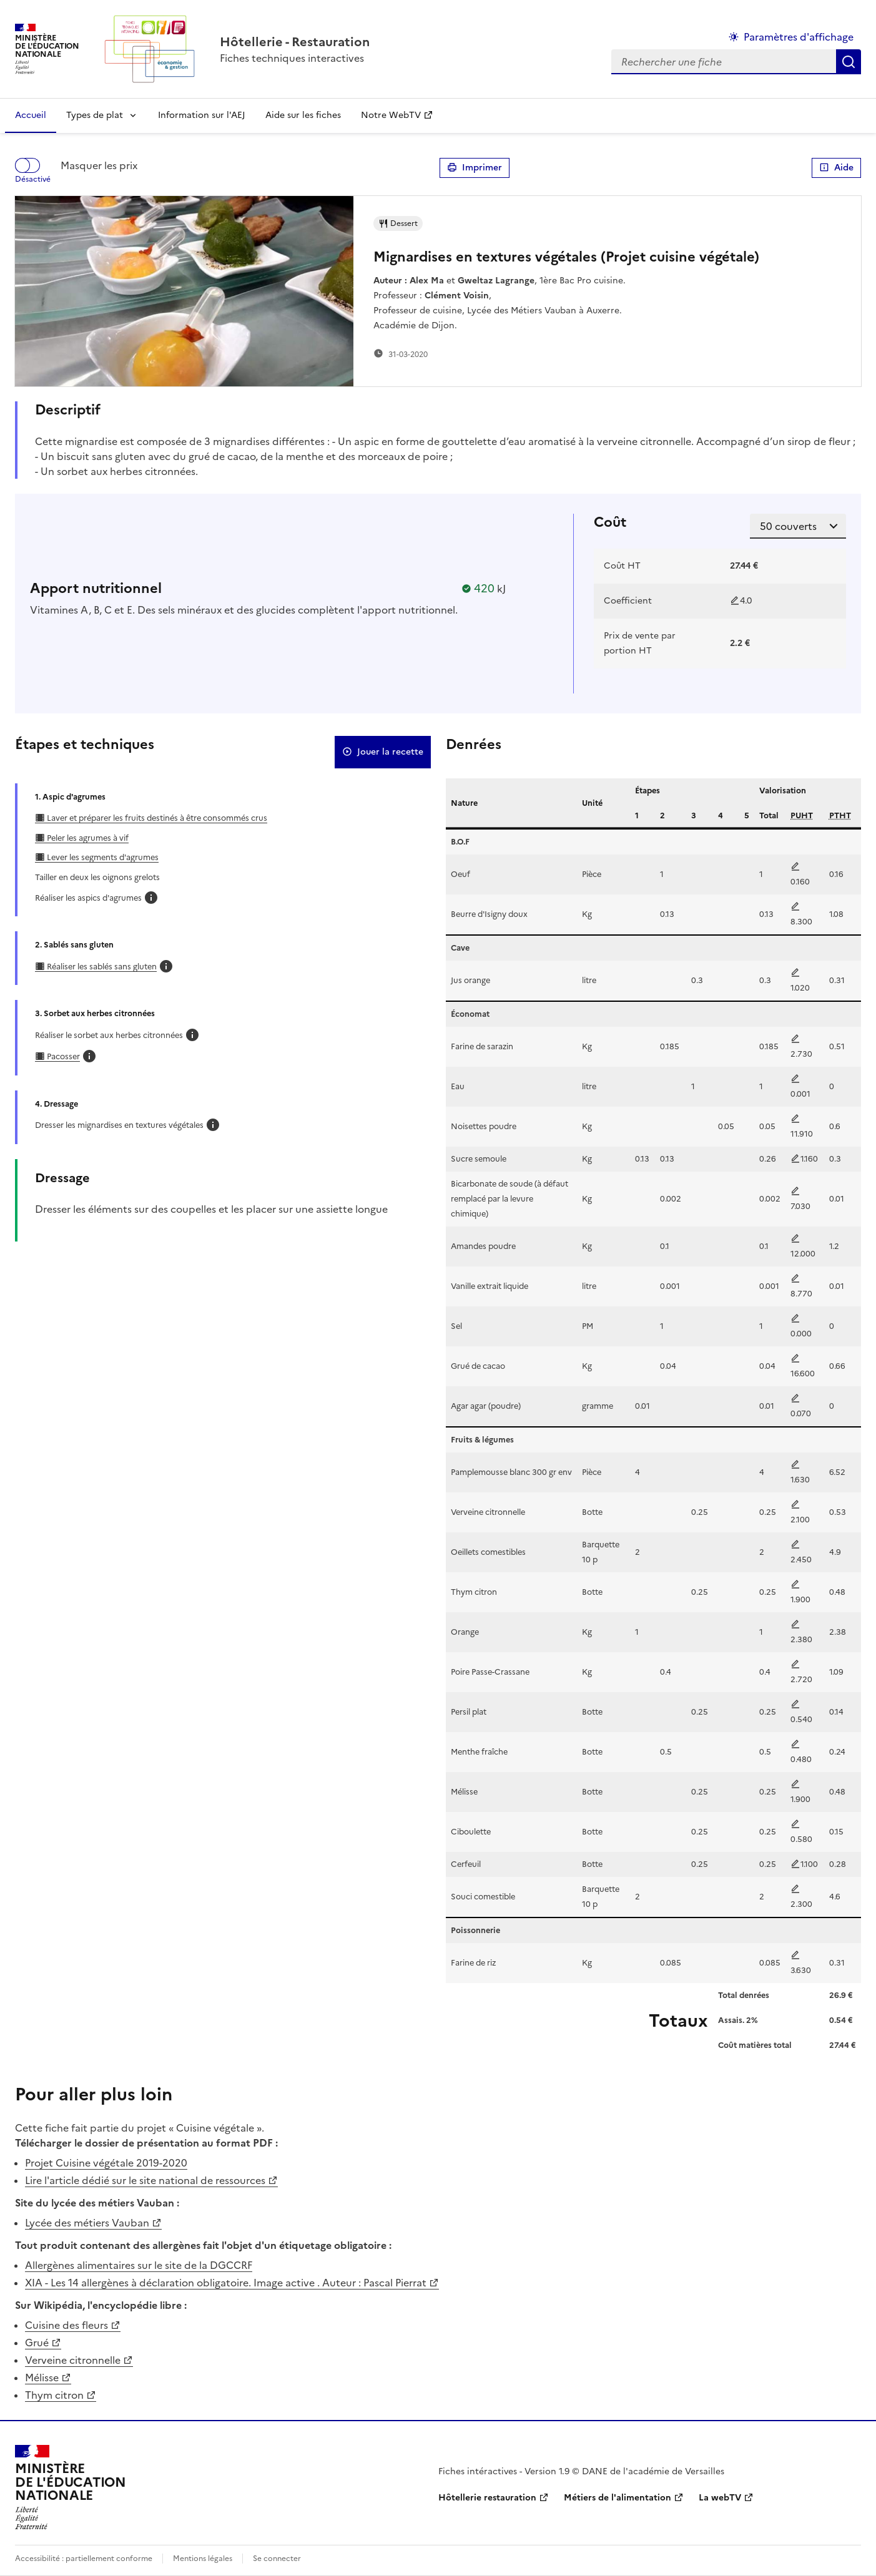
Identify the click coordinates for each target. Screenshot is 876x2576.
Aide (836, 167)
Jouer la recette (382, 752)
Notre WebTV (391, 115)
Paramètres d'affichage (799, 36)
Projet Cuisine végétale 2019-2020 (106, 2162)
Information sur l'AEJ (201, 115)
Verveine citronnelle (73, 2360)
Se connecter (277, 2558)
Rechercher (848, 61)
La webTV (720, 2497)
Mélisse (42, 2377)
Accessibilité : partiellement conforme (83, 2558)
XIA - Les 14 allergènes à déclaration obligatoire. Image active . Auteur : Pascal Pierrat (225, 2282)
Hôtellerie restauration (487, 2497)
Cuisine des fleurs (66, 2325)
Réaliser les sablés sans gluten (101, 966)
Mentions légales (202, 2558)
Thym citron (54, 2394)
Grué (37, 2342)
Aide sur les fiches (303, 115)
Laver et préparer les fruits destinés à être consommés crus (156, 818)
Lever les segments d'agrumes (102, 857)
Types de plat (94, 115)
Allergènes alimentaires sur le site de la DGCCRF (138, 2265)
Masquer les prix (99, 165)
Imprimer (474, 167)
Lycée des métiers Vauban (87, 2222)
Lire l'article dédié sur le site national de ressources (145, 2180)
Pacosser (62, 1056)
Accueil (30, 115)
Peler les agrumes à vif (87, 838)
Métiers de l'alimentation (617, 2497)
